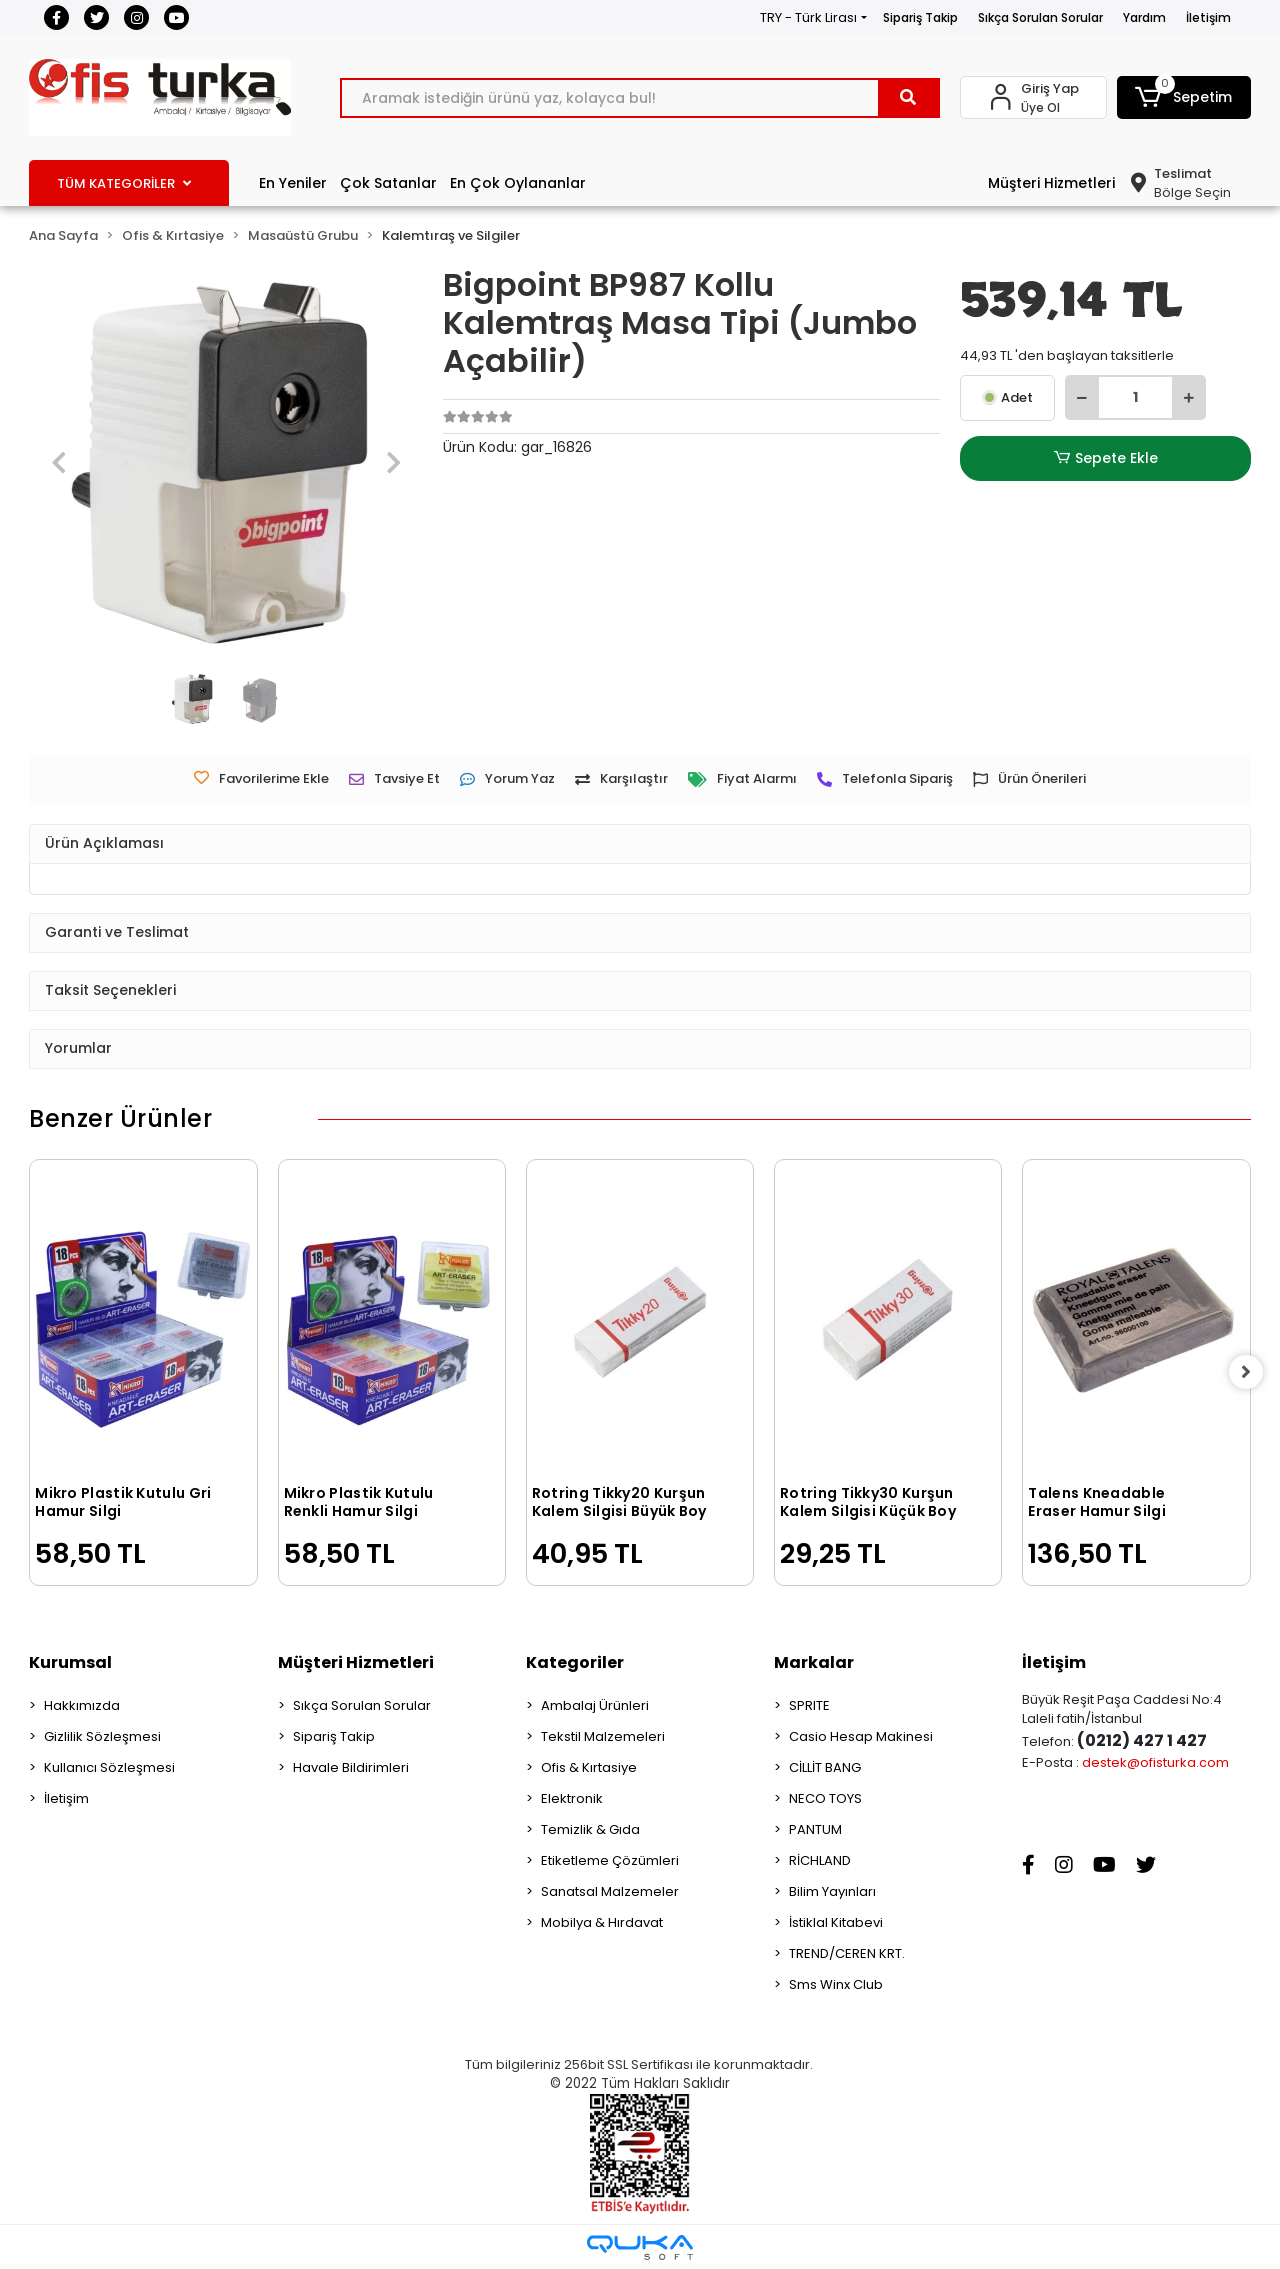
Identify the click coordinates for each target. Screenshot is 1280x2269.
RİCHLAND (820, 1860)
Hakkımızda (82, 1705)
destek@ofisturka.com (1155, 1762)
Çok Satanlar (388, 183)
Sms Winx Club (836, 1984)
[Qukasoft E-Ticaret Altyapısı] (640, 2247)
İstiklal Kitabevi (836, 1922)
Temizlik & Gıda (590, 1829)
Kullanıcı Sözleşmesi (109, 1767)
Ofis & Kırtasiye (589, 1767)
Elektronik (572, 1798)
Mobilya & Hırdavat (602, 1922)
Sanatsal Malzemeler (610, 1891)
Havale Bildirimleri (351, 1767)
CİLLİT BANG (825, 1767)
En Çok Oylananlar (518, 183)
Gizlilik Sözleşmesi (102, 1736)
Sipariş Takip (920, 17)
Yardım (1144, 17)
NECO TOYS (825, 1798)
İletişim (1208, 17)
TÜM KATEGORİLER (124, 183)
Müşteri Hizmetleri (1051, 183)
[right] (1251, 1372)
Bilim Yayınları (832, 1891)
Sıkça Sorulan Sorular (1040, 17)
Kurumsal (70, 1662)
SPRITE (809, 1705)
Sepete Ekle (1106, 458)
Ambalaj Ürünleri (595, 1705)
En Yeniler (293, 183)
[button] (1184, 97)
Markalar (814, 1662)
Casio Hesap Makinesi (861, 1736)
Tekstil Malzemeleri (603, 1736)
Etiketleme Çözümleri (610, 1860)
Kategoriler (575, 1662)
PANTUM (815, 1829)
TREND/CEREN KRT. (847, 1953)
